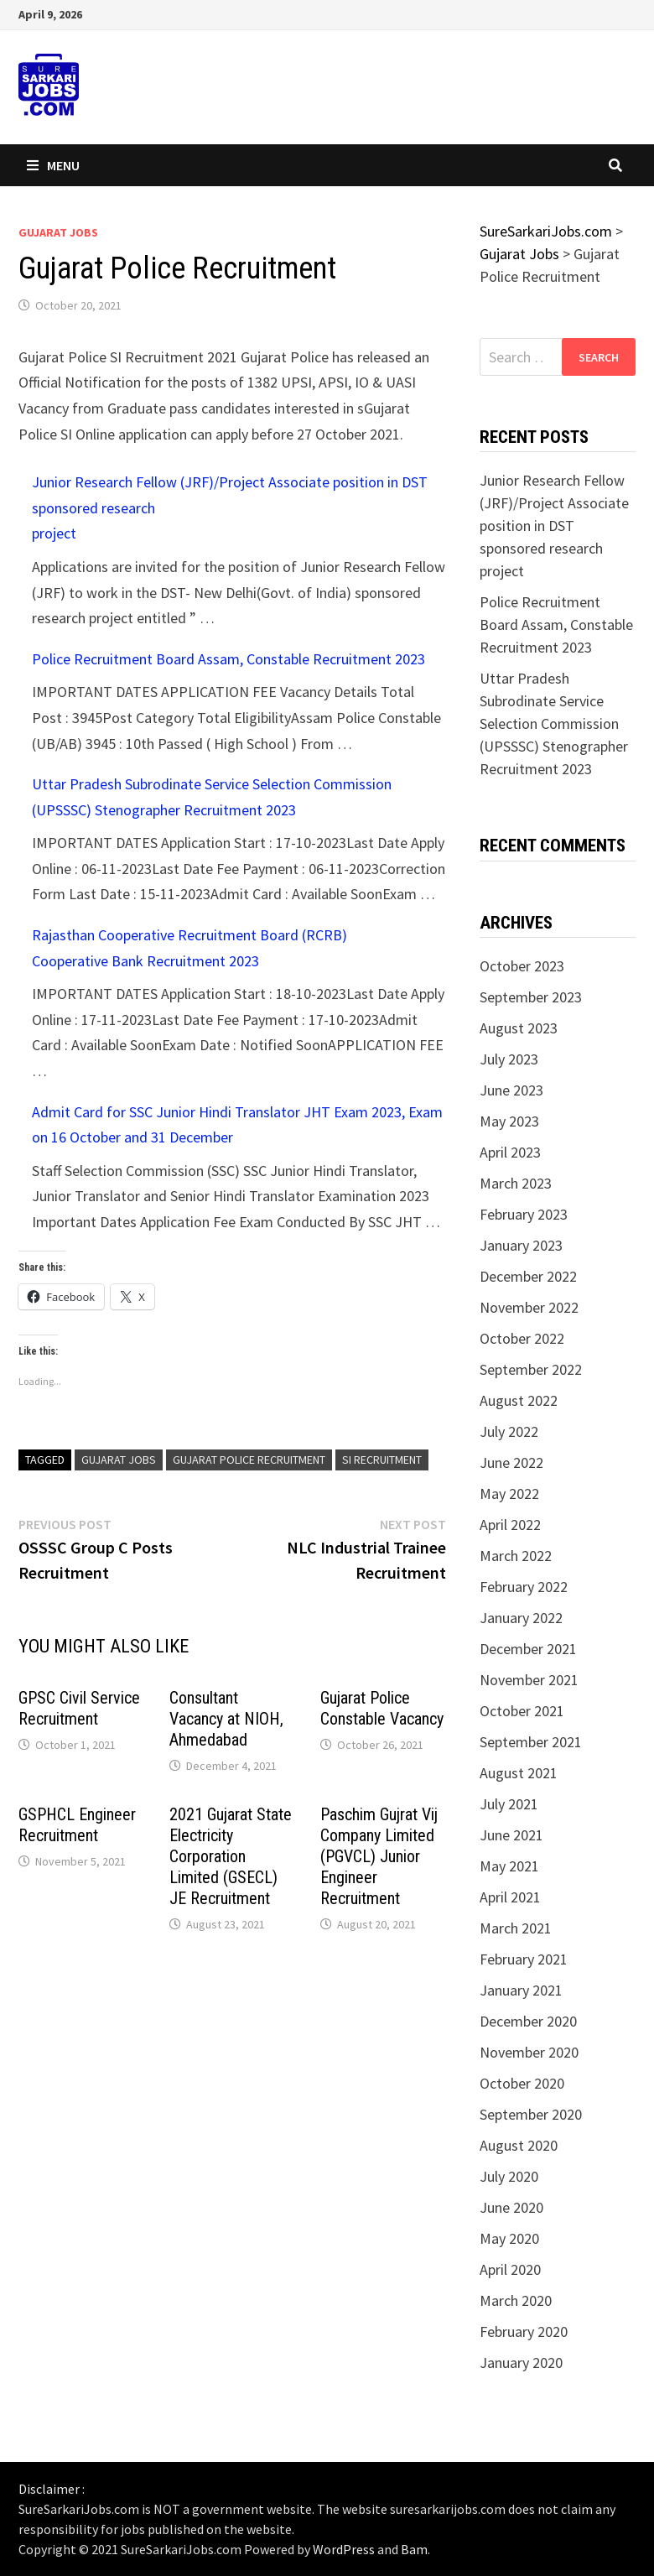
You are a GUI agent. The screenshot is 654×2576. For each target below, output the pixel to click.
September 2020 (531, 2114)
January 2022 (521, 1617)
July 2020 (509, 2176)
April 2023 (510, 1152)
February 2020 (524, 2331)
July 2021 (509, 1804)
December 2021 (528, 1648)
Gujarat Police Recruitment (249, 1459)
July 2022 (509, 1431)
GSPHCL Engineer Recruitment (77, 1824)
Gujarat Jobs (58, 232)
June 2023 (511, 1090)
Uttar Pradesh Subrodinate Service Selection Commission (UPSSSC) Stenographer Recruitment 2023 (554, 723)
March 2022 (516, 1555)
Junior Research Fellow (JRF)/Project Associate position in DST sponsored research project (554, 525)
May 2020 (509, 2238)
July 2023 (509, 1059)
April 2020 (510, 2269)
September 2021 (531, 1741)
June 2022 (511, 1462)
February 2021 (524, 1959)
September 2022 (531, 1369)
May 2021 (509, 1866)
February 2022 (524, 1586)
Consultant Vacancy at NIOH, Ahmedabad (226, 1719)
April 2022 (510, 1524)
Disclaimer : (51, 2488)
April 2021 (510, 1897)
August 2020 (519, 2145)
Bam (414, 2549)
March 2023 (516, 1183)
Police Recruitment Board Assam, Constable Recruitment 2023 (228, 659)
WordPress (344, 2549)
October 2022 (522, 1338)
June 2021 (511, 1835)
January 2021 (521, 1990)
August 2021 (519, 1772)
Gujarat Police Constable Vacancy (382, 1708)
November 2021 (529, 1679)
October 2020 (522, 2083)
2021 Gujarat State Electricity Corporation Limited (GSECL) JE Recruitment (230, 1856)
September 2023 (531, 997)
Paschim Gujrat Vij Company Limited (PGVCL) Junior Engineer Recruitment (379, 1856)
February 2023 (524, 1214)
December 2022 (528, 1276)
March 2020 (516, 2300)
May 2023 (509, 1121)
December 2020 (528, 2021)
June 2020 (511, 2207)
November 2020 (529, 2052)
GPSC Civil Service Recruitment (79, 1708)
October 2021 (522, 1710)
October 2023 (522, 966)
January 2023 (521, 1245)
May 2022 (509, 1493)
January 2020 (521, 2362)
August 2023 (519, 1028)
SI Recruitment (382, 1459)
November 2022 (529, 1307)
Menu (53, 165)
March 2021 (516, 1928)
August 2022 (519, 1400)
